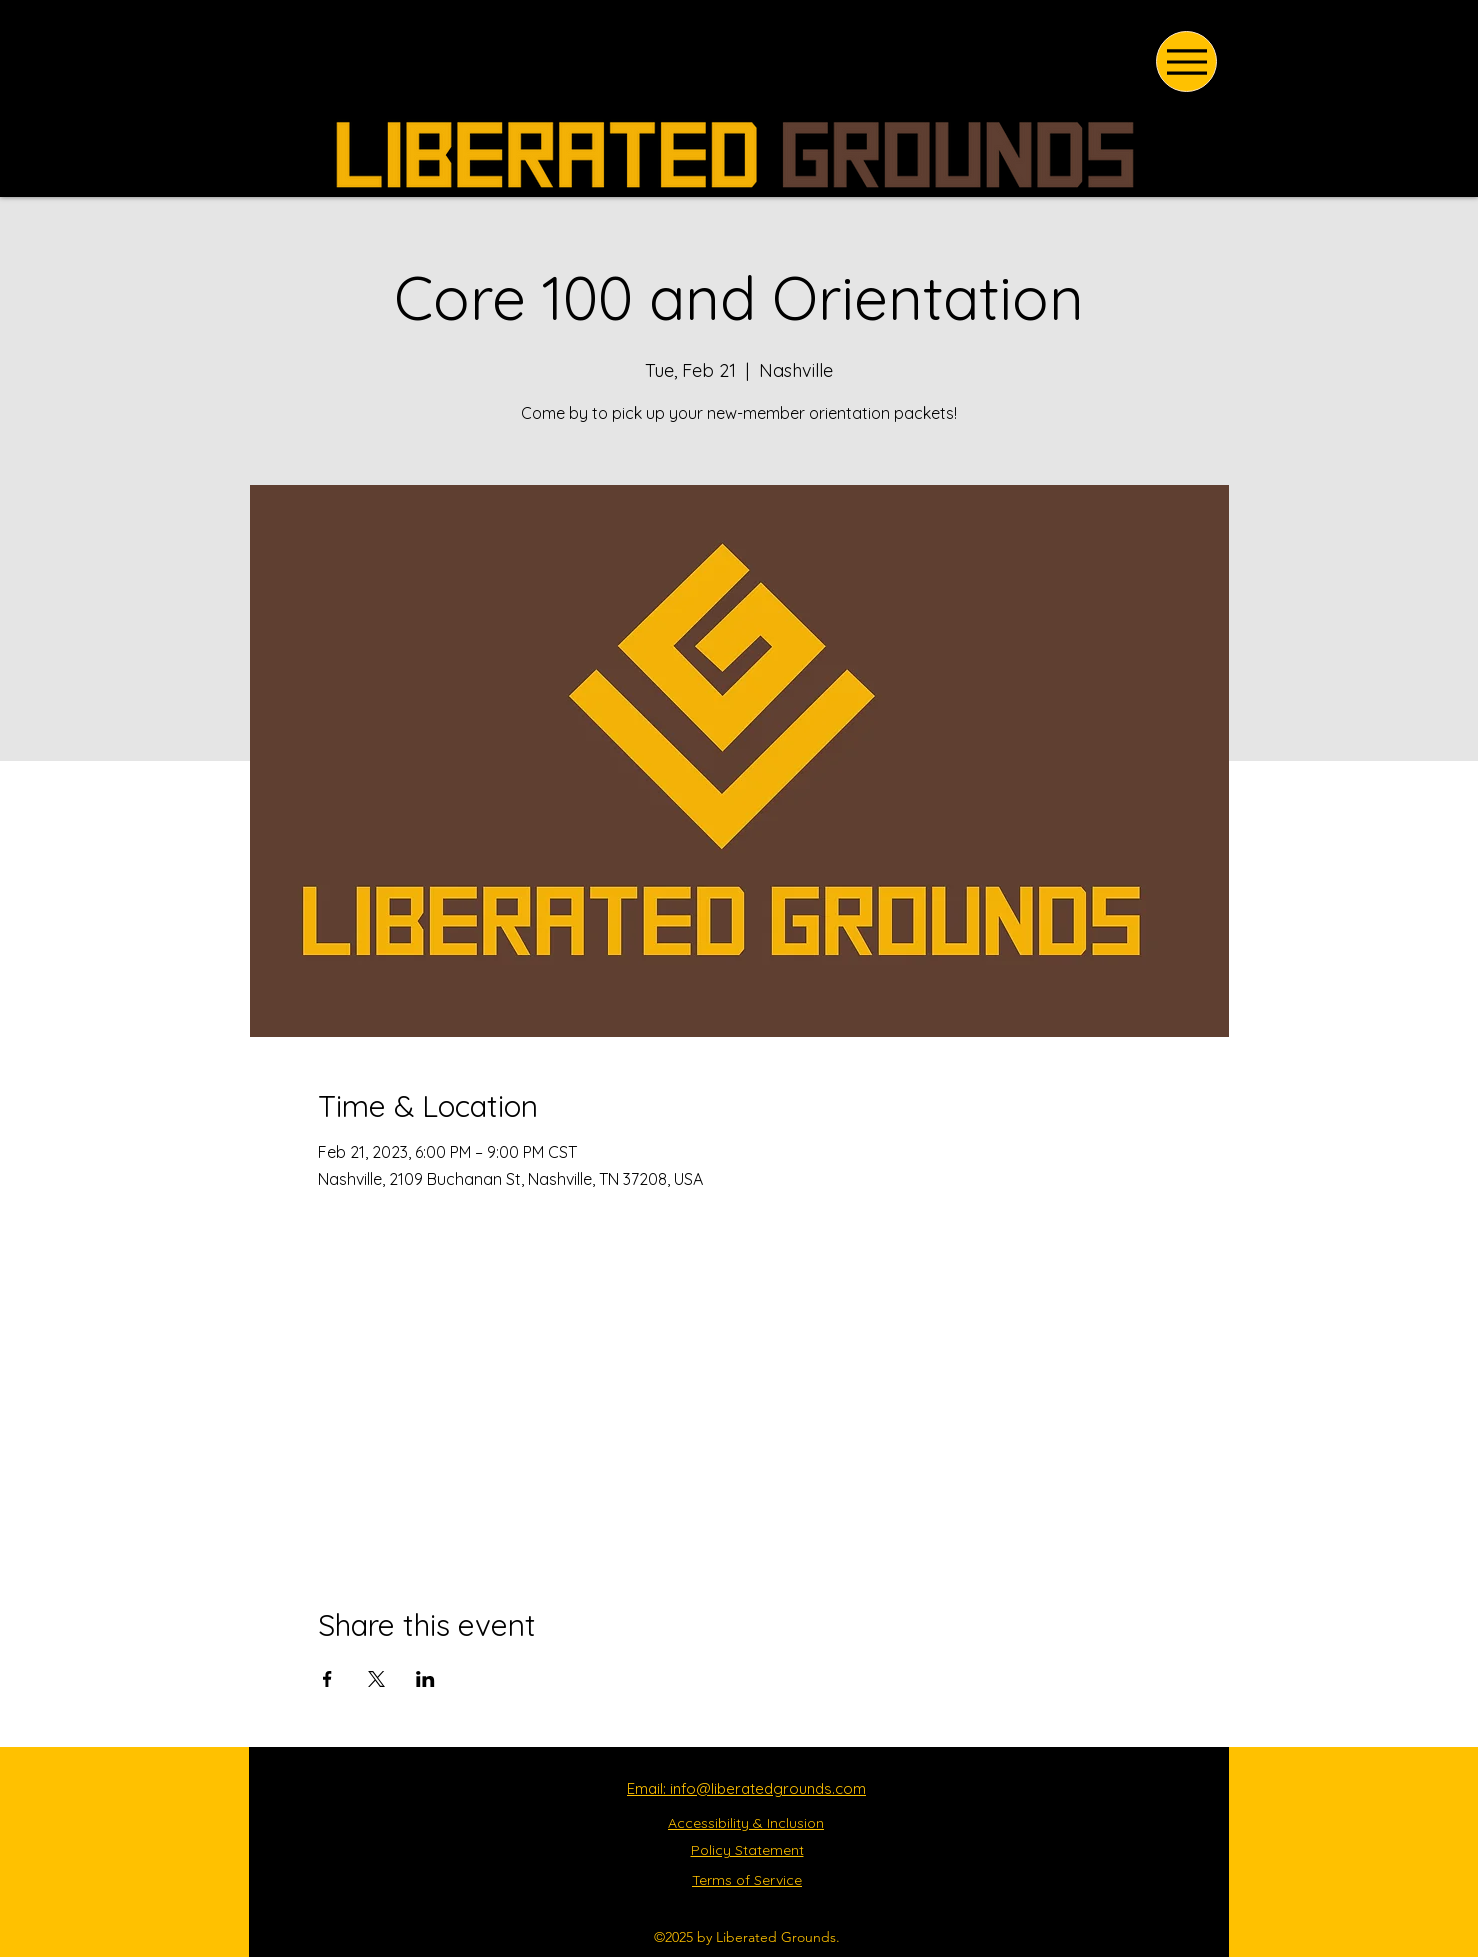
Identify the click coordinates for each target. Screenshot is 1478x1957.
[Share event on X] (376, 1679)
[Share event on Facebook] (327, 1679)
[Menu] (1186, 61)
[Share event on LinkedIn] (425, 1679)
